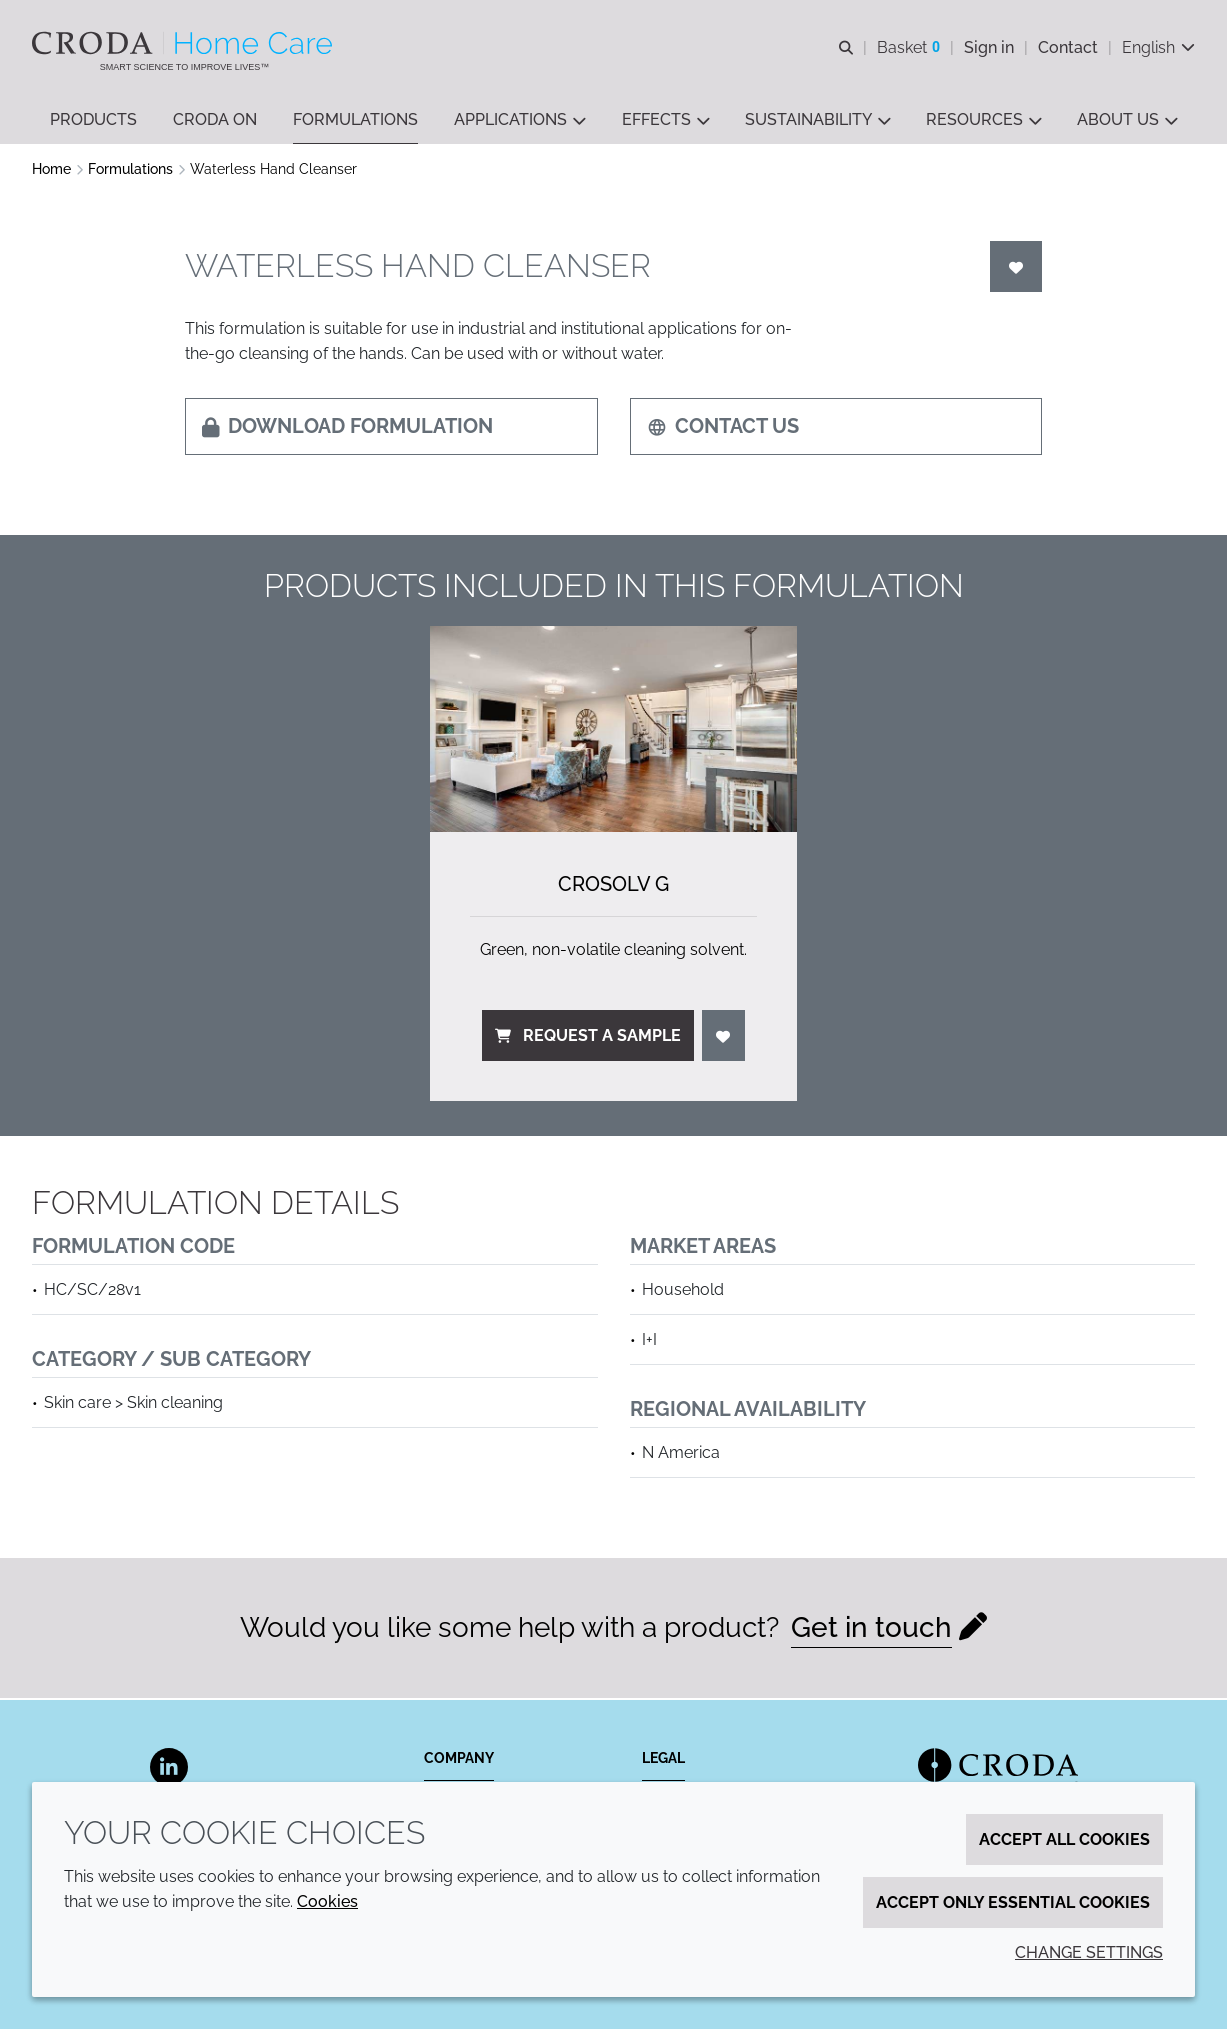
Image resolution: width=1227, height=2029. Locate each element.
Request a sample (588, 1037)
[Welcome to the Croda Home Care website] (184, 43)
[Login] (1016, 268)
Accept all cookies (1064, 1839)
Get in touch (871, 1629)
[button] (93, 120)
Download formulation (347, 428)
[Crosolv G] (613, 731)
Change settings (1089, 1952)
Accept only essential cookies (1013, 1902)
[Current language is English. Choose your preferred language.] (1158, 47)
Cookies (327, 1901)
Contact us (723, 428)
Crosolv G (613, 886)
